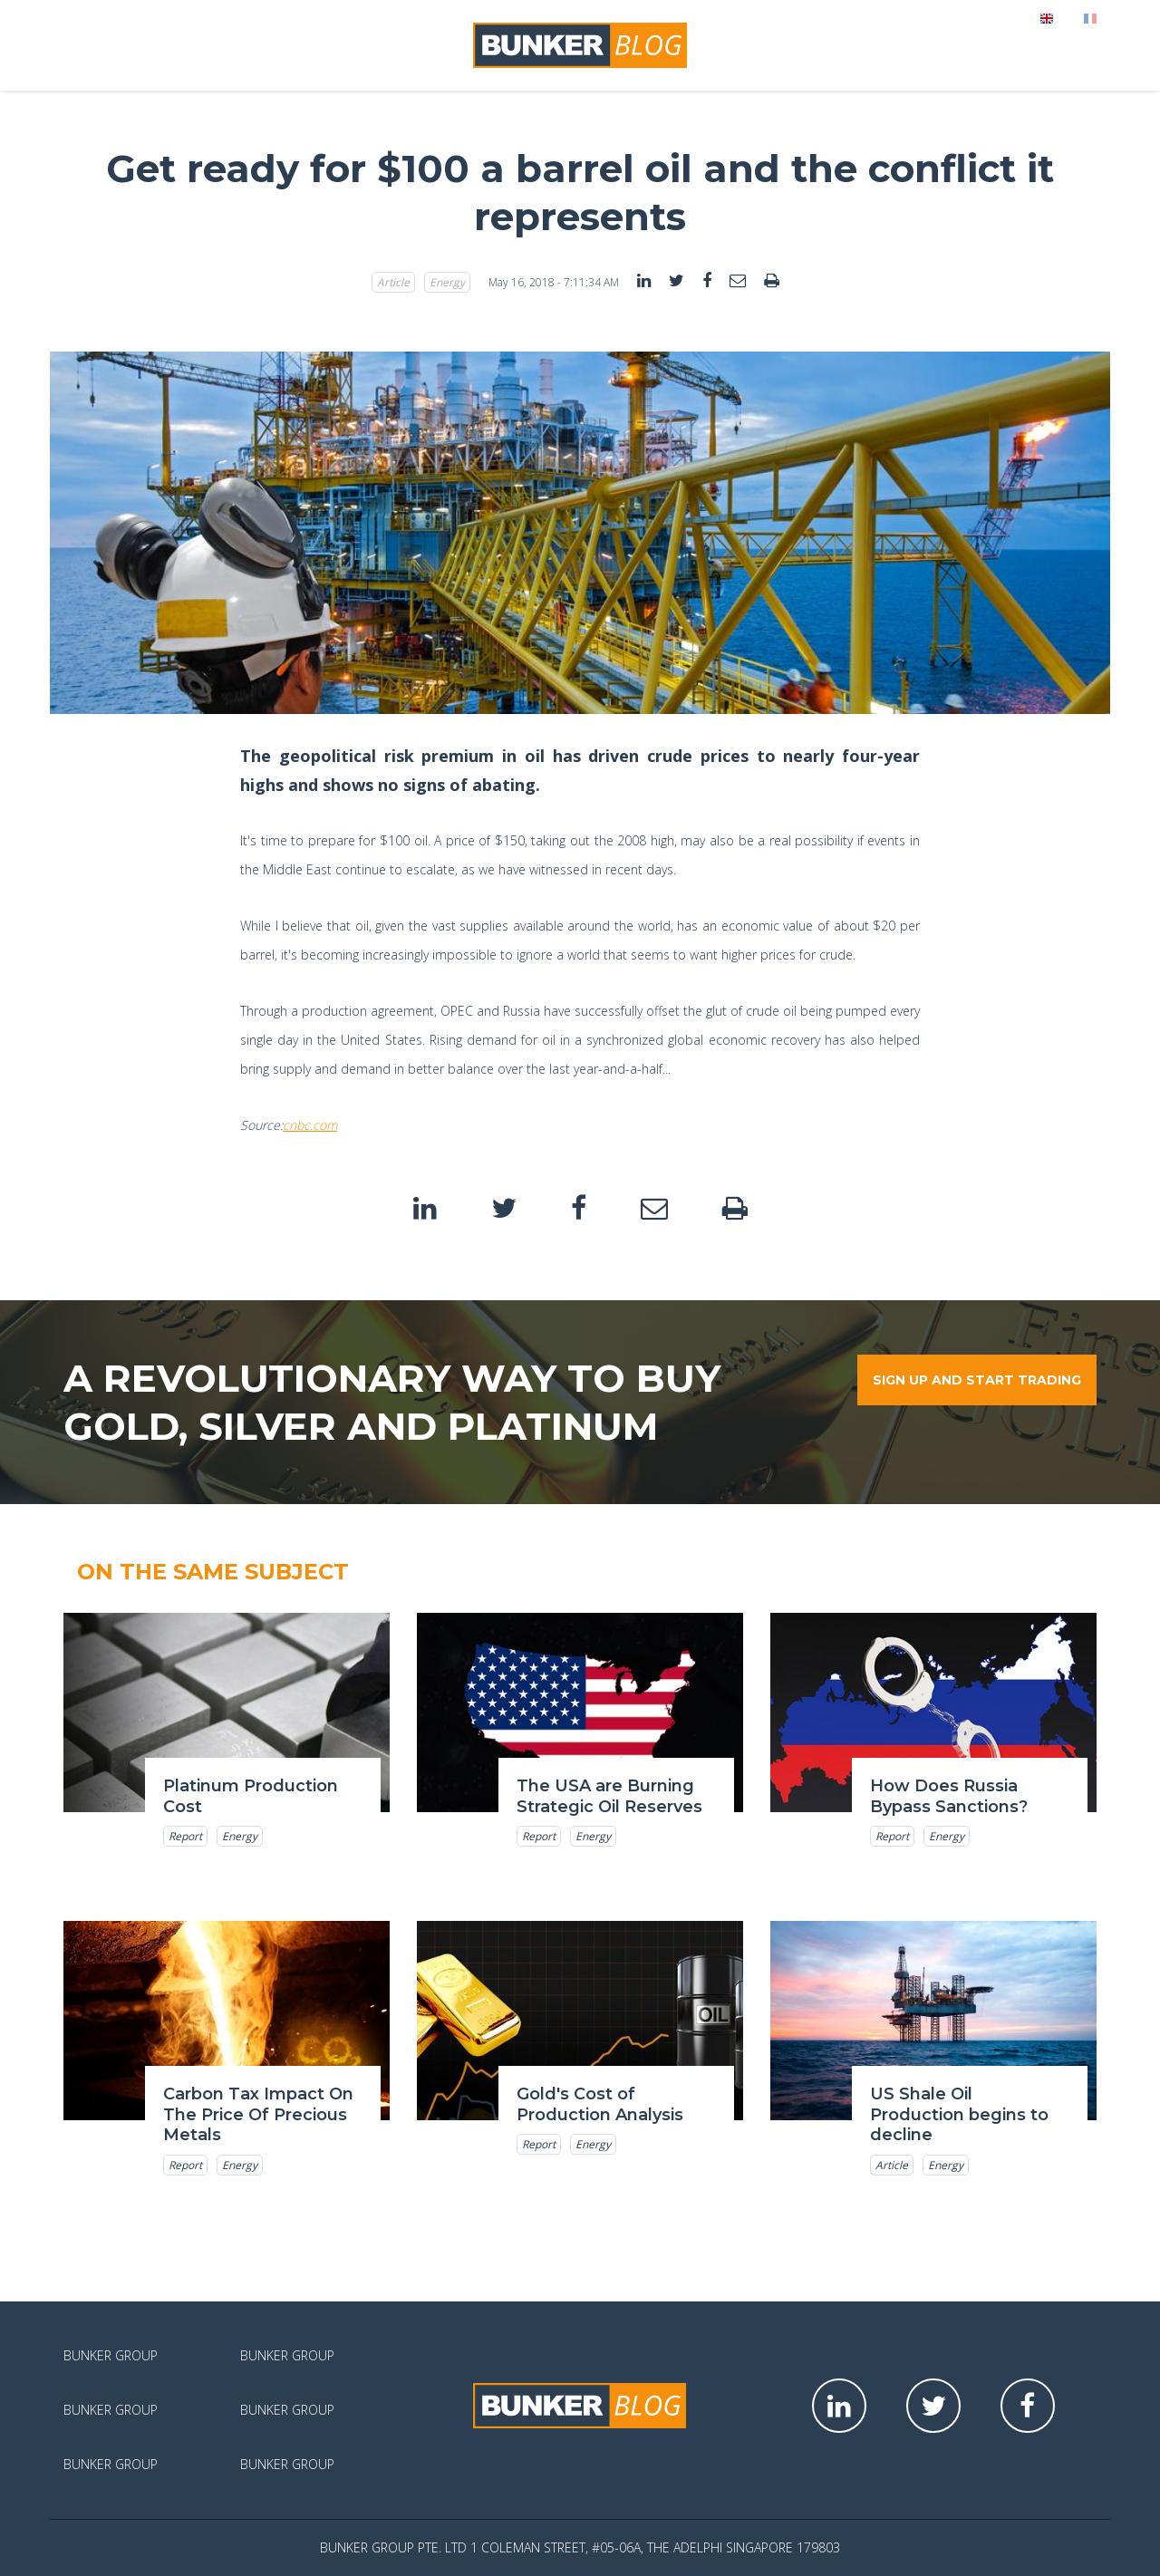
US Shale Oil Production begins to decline (959, 2114)
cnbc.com (310, 1125)
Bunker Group (110, 2355)
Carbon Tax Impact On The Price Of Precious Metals (258, 2114)
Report (185, 1836)
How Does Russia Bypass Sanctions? (949, 1796)
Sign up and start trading (977, 1380)
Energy (447, 282)
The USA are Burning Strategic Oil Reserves (609, 1796)
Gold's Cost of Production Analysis (600, 2104)
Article (393, 282)
